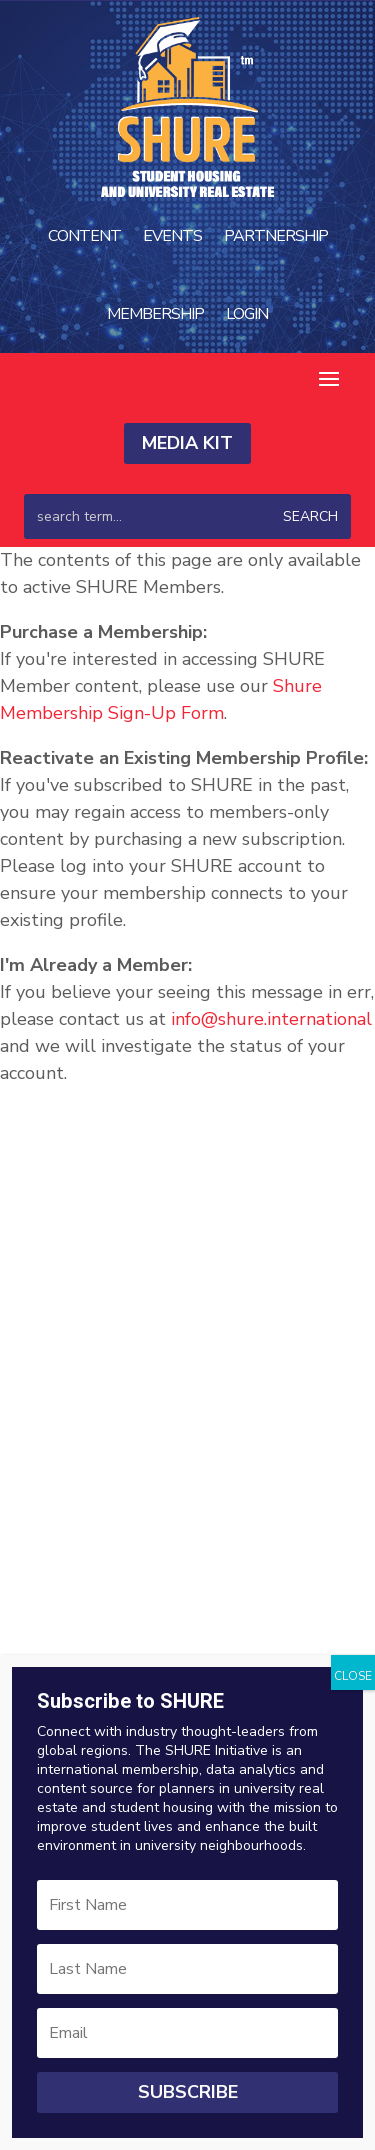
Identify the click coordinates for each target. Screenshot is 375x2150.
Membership (155, 314)
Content (84, 236)
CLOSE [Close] (353, 1676)
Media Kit (187, 443)
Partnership (276, 236)
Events (172, 236)
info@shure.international (271, 1019)
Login (247, 314)
